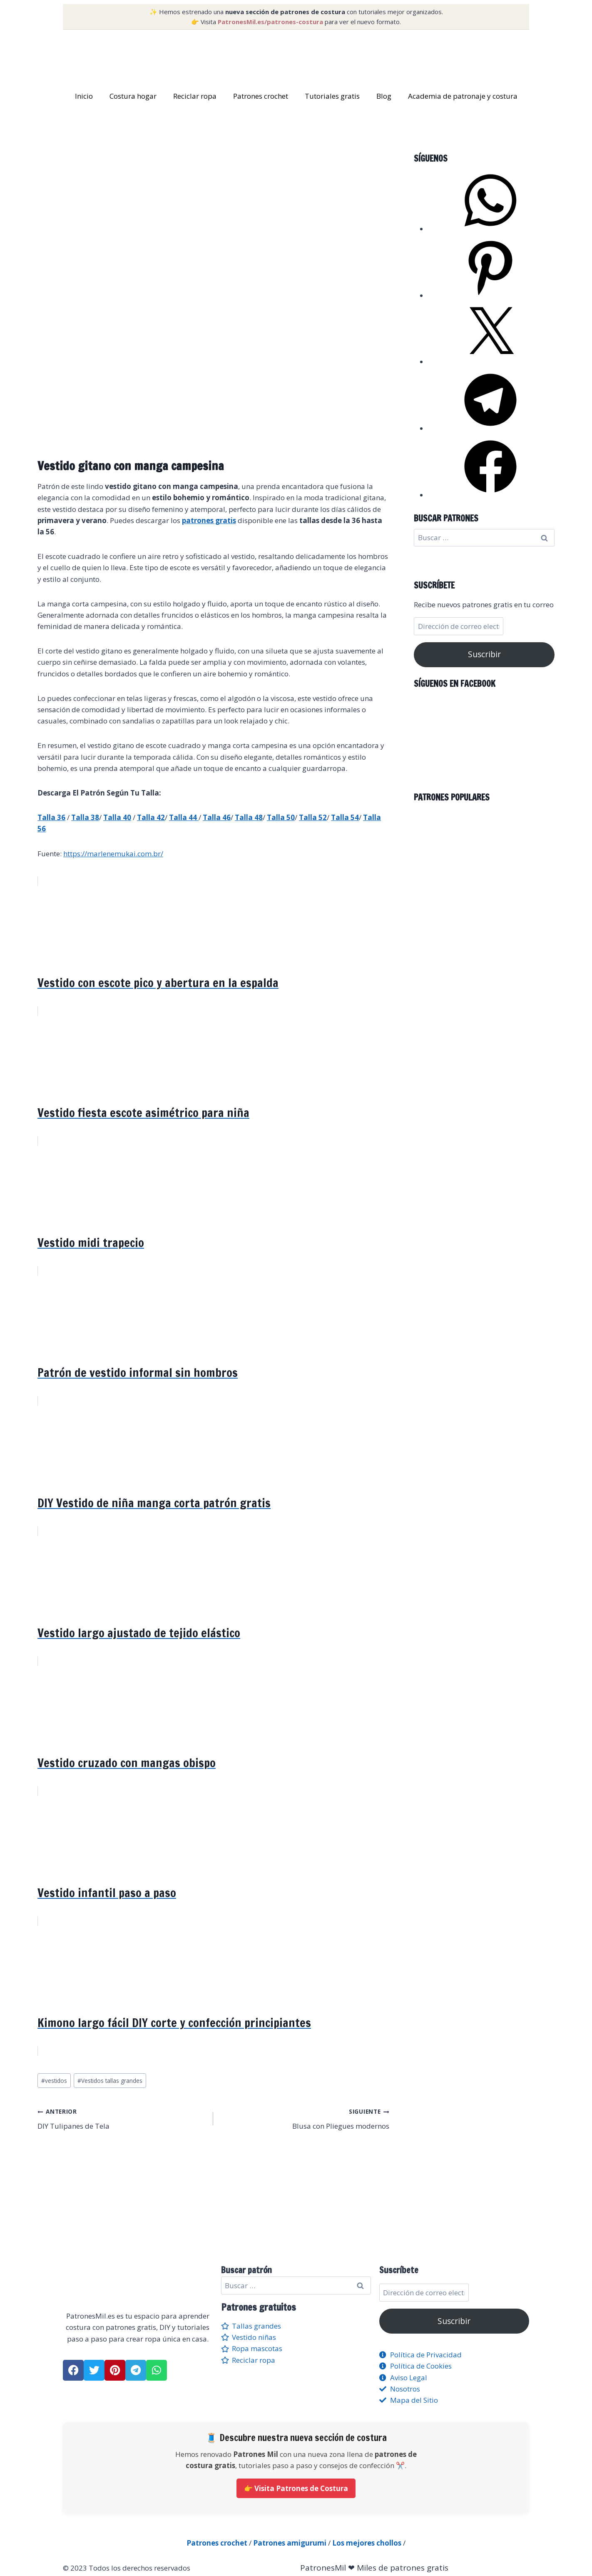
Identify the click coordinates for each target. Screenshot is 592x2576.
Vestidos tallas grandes (109, 2081)
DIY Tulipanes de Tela (121, 2118)
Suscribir (484, 654)
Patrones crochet (260, 96)
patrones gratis (209, 520)
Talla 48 (249, 817)
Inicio (84, 96)
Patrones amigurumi (289, 2543)
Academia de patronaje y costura (462, 96)
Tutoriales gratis (332, 96)
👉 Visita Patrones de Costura (296, 2488)
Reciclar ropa (194, 96)
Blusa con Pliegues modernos (304, 2118)
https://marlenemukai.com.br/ (113, 853)
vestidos (54, 2081)
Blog (383, 96)
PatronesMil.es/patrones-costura (270, 21)
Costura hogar (133, 96)
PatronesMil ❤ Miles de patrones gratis (374, 2567)
